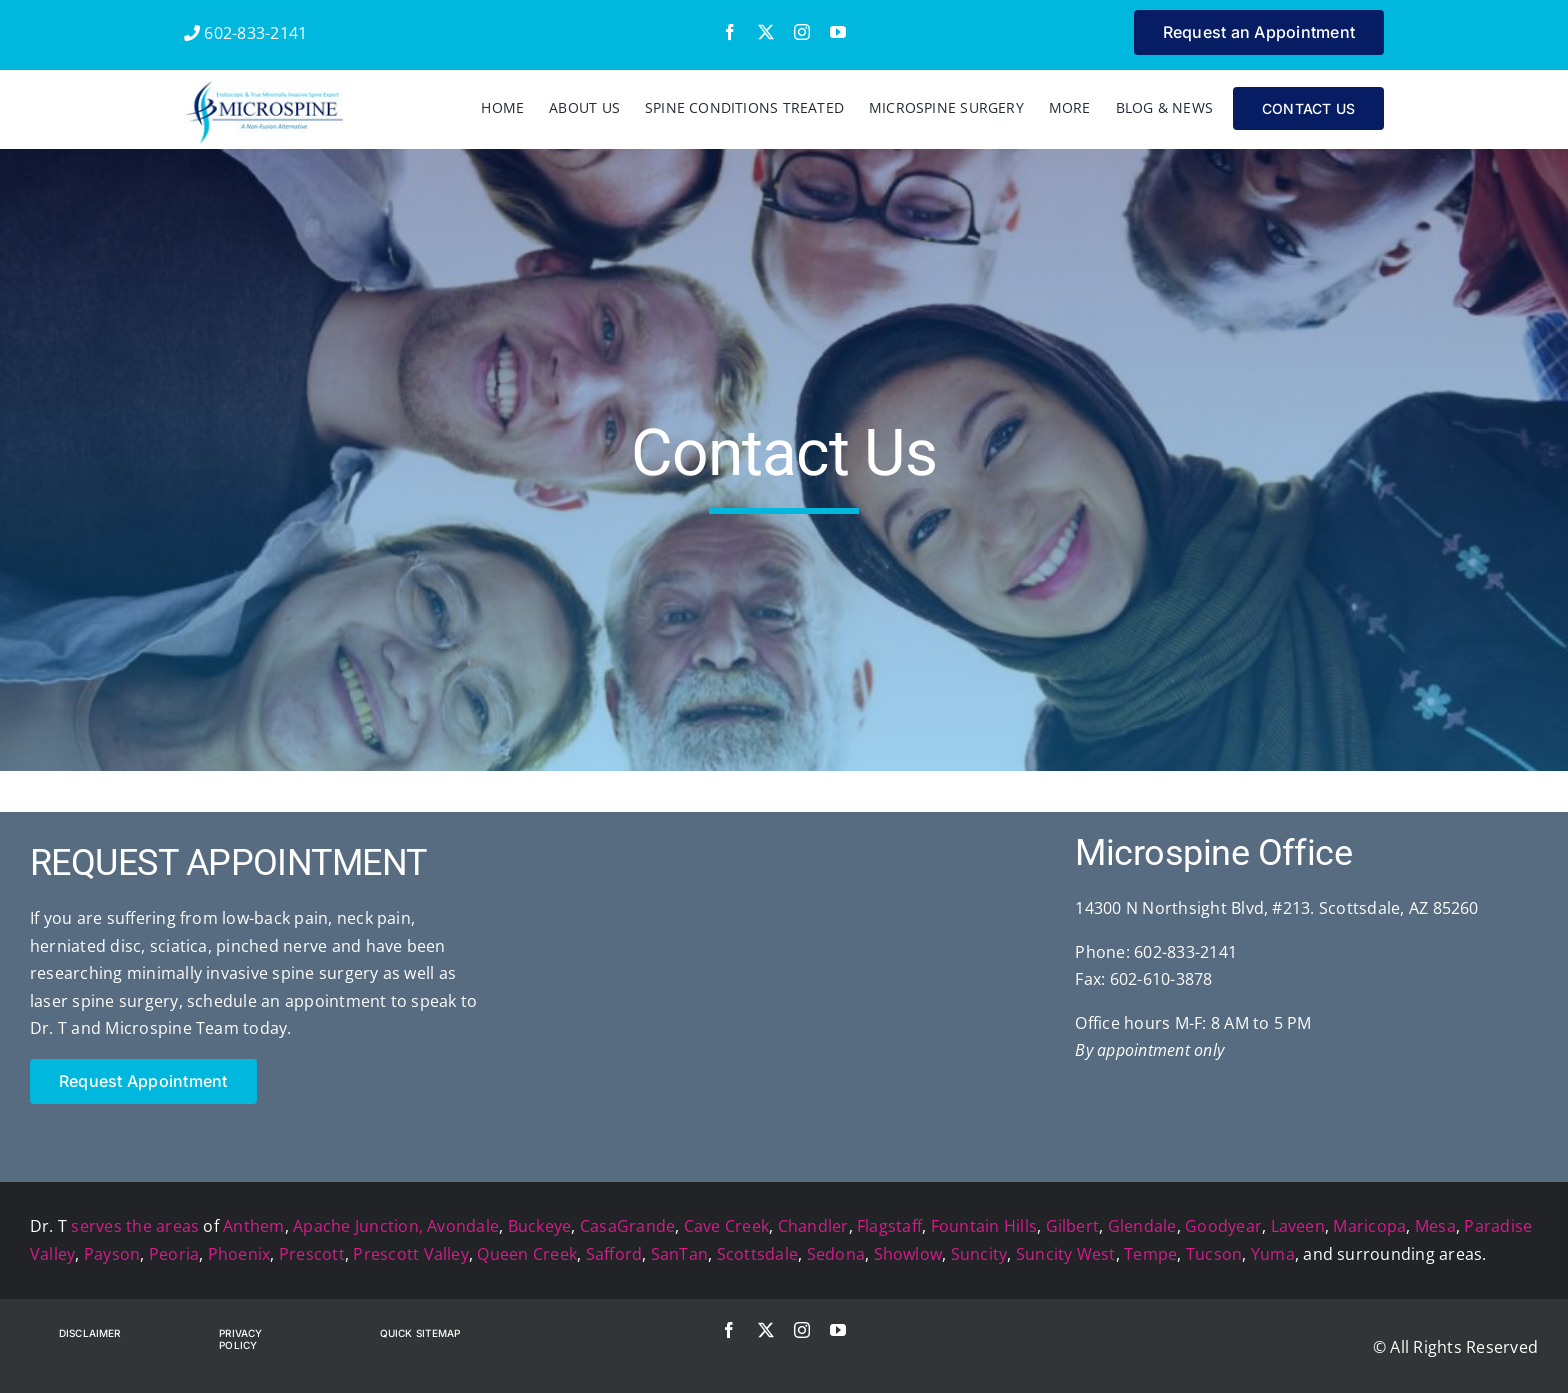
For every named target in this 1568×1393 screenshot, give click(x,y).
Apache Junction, (358, 1226)
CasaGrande (627, 1226)
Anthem (253, 1226)
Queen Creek (527, 1254)
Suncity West (1066, 1254)
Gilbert (1073, 1226)
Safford (614, 1254)
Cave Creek (726, 1226)
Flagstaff (889, 1226)
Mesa (1435, 1226)
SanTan (679, 1254)
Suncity (979, 1254)
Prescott (312, 1254)
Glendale (1142, 1226)
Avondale (463, 1226)
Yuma (1273, 1254)
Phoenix (239, 1254)
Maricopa (1369, 1226)
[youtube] (838, 32)
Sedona (836, 1254)
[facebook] (730, 32)
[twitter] (766, 32)
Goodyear (1223, 1226)
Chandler (813, 1226)
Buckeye (540, 1226)
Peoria (174, 1254)
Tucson (1214, 1254)
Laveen (1298, 1226)
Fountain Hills (984, 1226)
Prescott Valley (411, 1254)
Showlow (908, 1254)
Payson (112, 1254)
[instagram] (802, 32)
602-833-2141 (245, 33)
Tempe (1150, 1254)
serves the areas (135, 1226)
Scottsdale (757, 1254)
